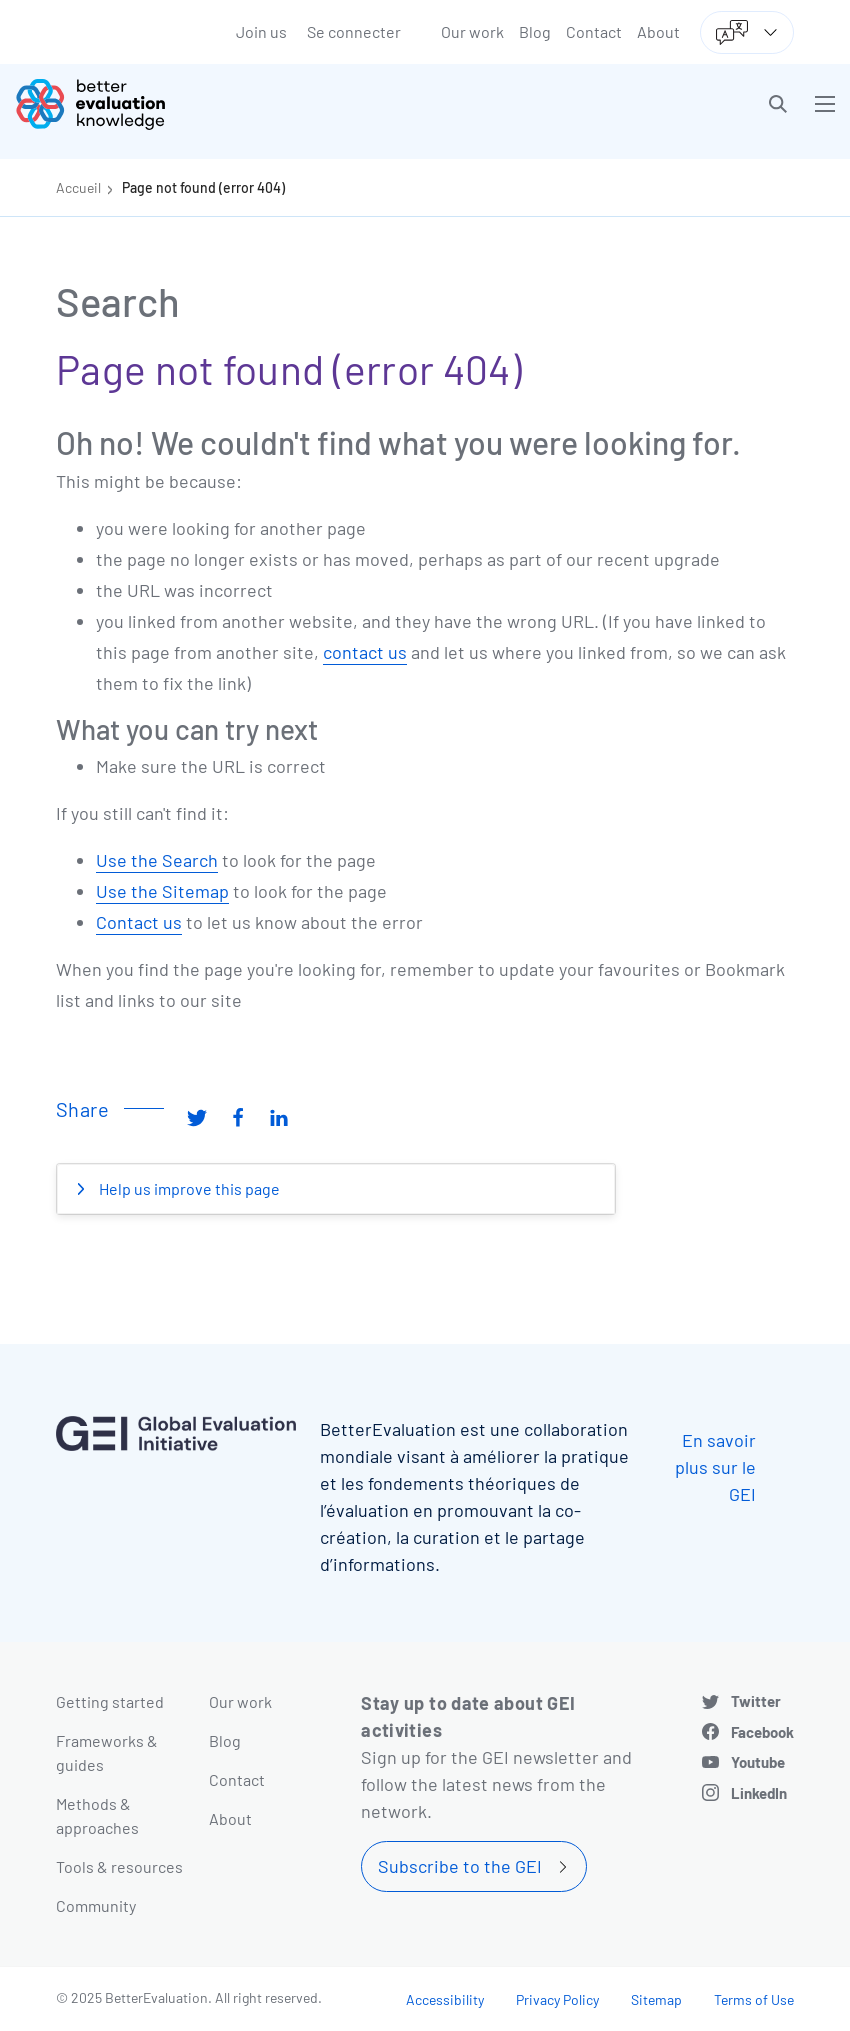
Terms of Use (754, 1999)
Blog (535, 31)
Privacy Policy (557, 1999)
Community (96, 1905)
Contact (594, 31)
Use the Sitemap (162, 891)
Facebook (762, 1732)
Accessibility (445, 1999)
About (658, 31)
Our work (472, 31)
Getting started (110, 1701)
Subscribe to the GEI (460, 1866)
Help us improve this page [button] (188, 1188)
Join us (261, 31)
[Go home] (227, 104)
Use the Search (157, 860)
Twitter (756, 1701)
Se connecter (354, 31)
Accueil (78, 187)
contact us (365, 652)
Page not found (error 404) (203, 187)
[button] (778, 104)
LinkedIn (759, 1793)
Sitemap (656, 1999)
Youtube (758, 1762)
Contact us (139, 922)
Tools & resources (119, 1866)
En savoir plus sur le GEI (715, 1467)
